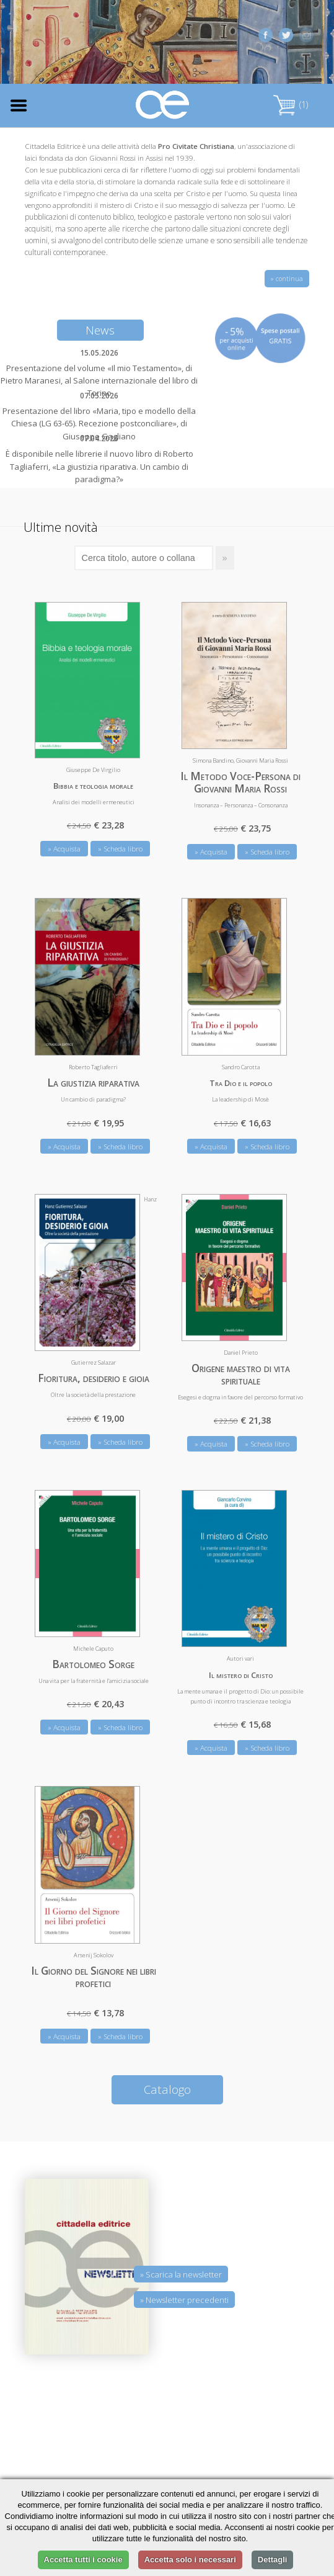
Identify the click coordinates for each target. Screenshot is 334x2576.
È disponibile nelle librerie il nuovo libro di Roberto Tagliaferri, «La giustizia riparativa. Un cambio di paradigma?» (99, 466)
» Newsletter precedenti (184, 2299)
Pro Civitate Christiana (196, 146)
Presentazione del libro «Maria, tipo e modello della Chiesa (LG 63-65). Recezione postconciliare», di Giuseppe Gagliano (99, 423)
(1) (290, 104)
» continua (287, 278)
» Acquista (64, 848)
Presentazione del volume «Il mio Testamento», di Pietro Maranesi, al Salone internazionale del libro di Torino (99, 380)
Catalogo (167, 2089)
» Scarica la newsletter (181, 2274)
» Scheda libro (120, 848)
